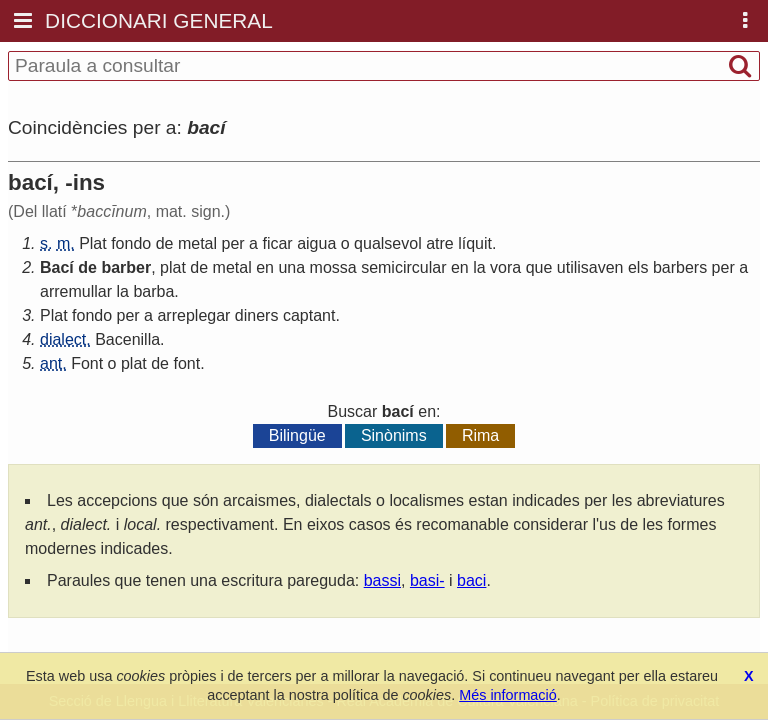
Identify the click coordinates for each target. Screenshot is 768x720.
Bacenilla (127, 339)
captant (309, 315)
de (165, 243)
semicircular (403, 267)
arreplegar (193, 315)
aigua (316, 243)
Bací (57, 267)
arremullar (76, 291)
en (265, 267)
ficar (277, 243)
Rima (480, 435)
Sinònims (394, 435)
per (233, 243)
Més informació (508, 695)
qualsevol (388, 243)
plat (173, 267)
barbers (680, 267)
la (479, 267)
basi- (427, 580)
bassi (382, 580)
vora (505, 267)
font (186, 363)
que (539, 267)
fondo (131, 243)
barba (153, 291)
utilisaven (590, 267)
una (291, 267)
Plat (93, 243)
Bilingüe (297, 435)
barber (126, 267)
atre (440, 243)
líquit (475, 243)
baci (471, 580)
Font (87, 363)
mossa (333, 267)
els (638, 267)
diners (257, 315)
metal (197, 243)
